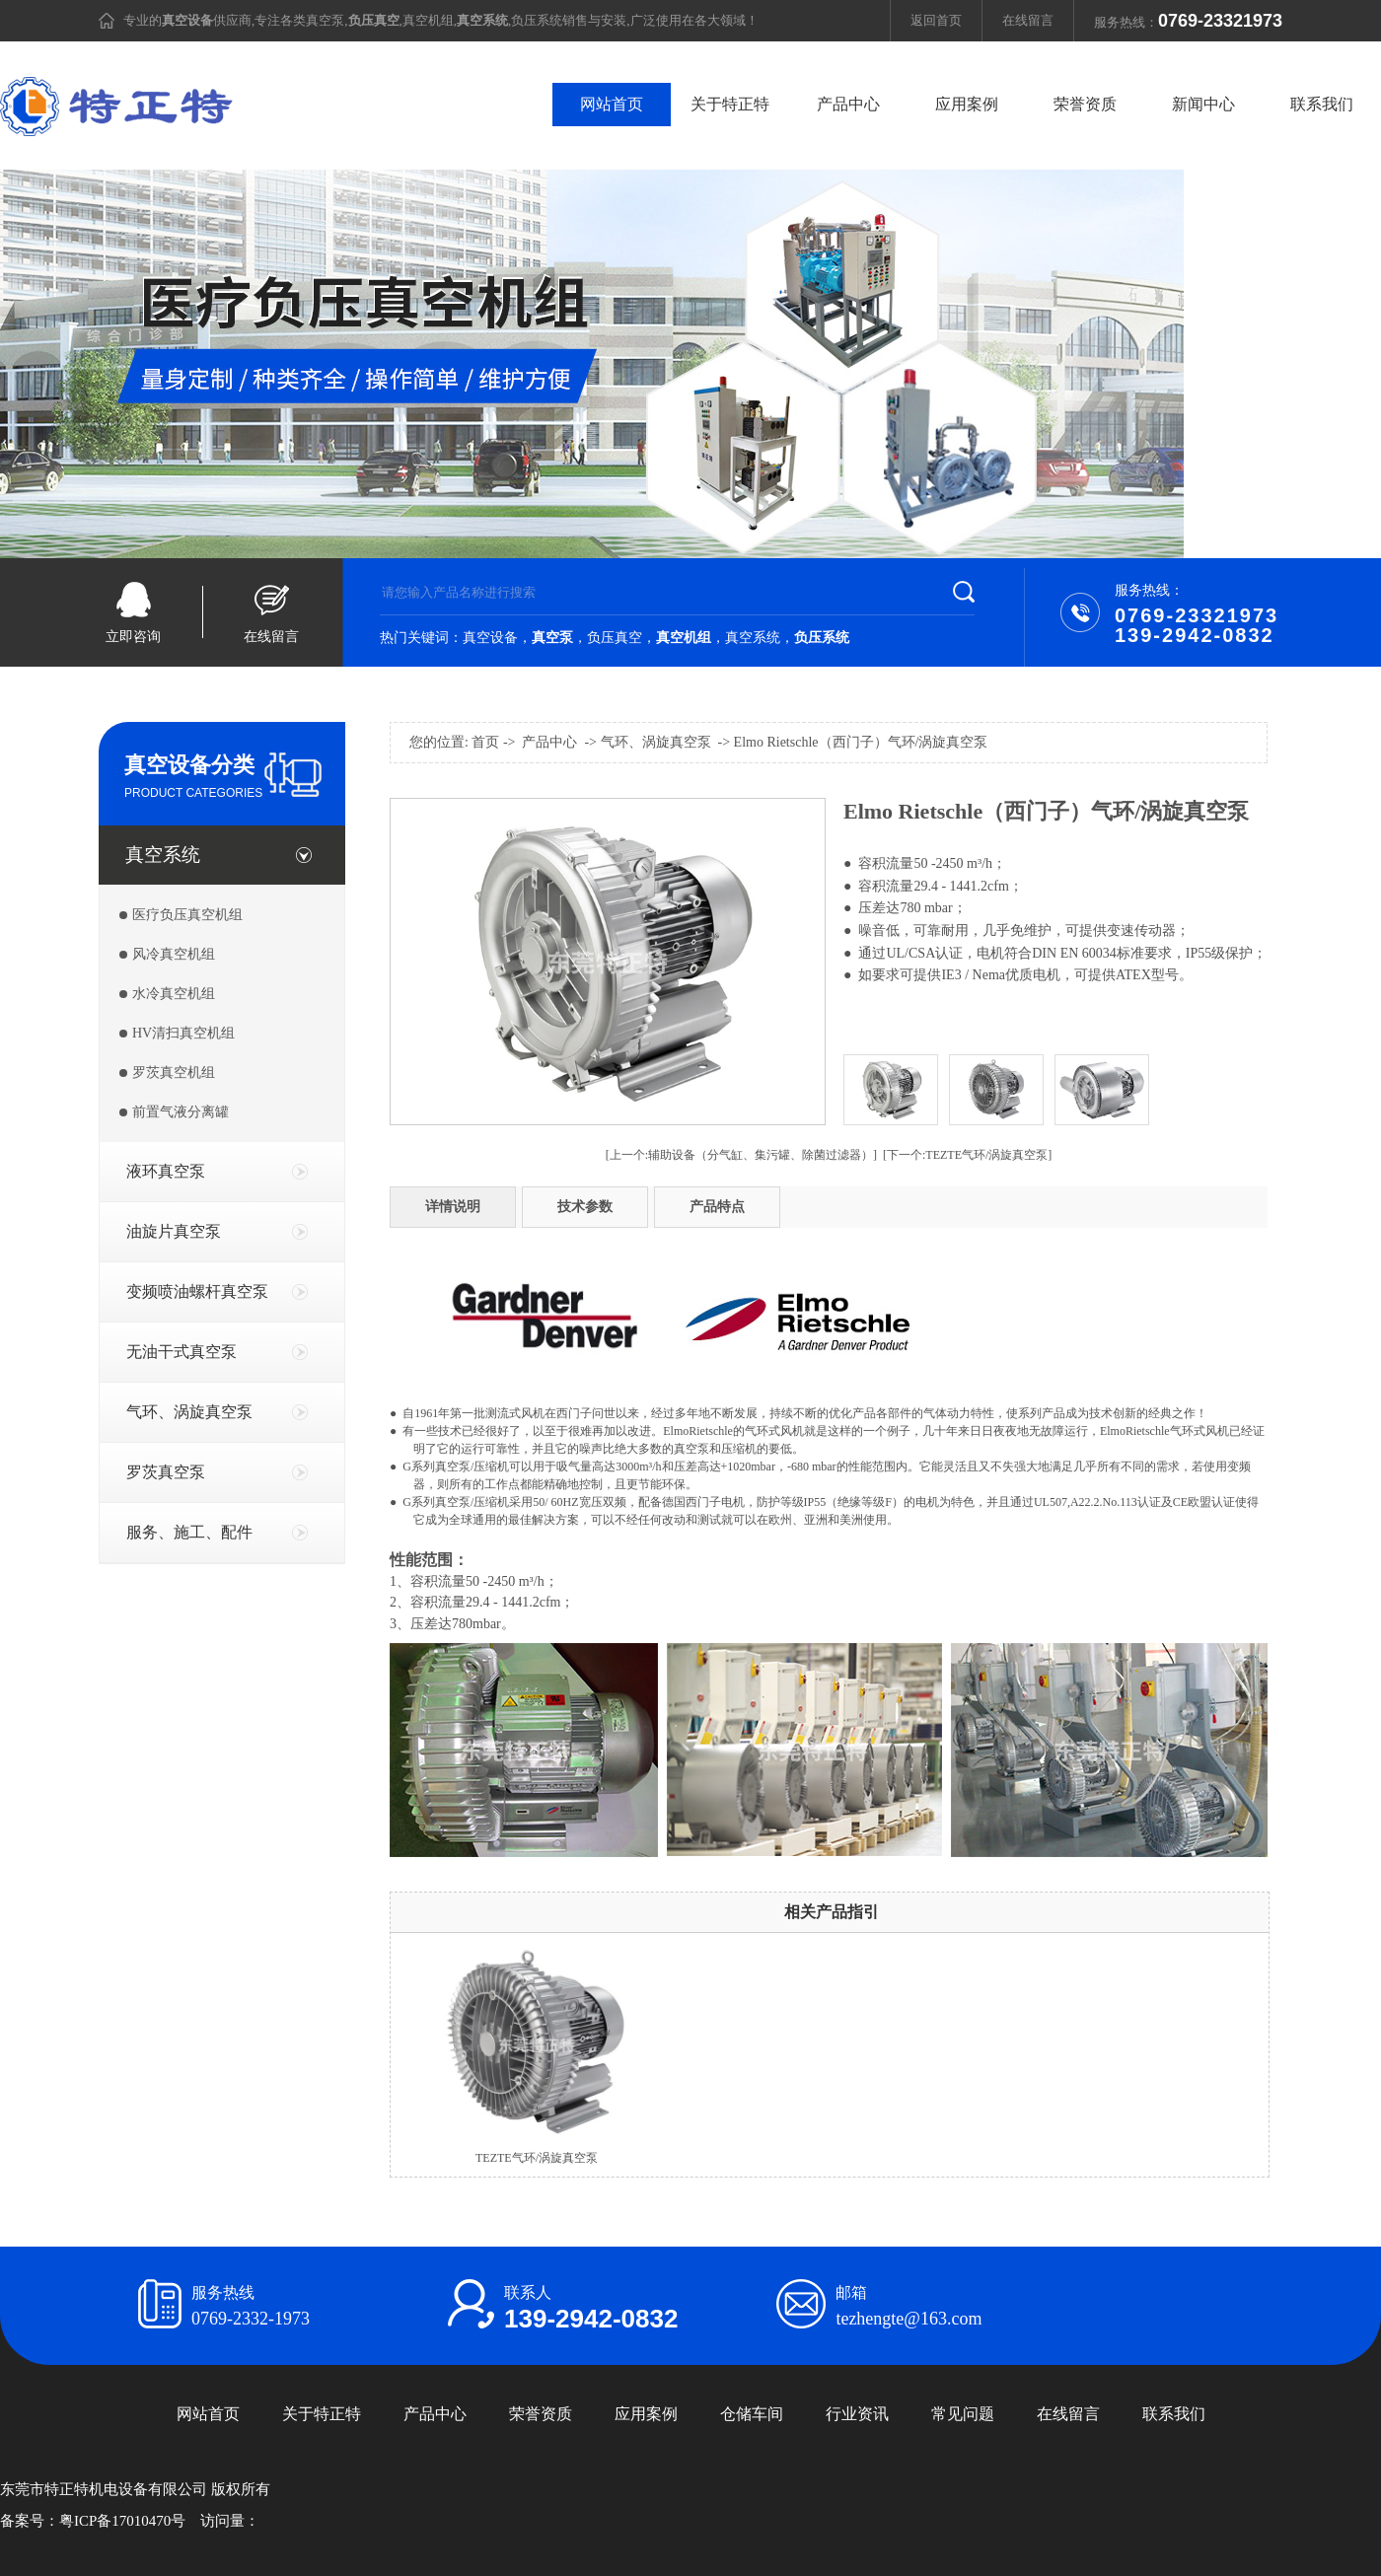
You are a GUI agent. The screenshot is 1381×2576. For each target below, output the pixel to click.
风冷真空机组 (173, 954)
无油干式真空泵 (181, 1351)
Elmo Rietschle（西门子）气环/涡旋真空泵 (861, 742)
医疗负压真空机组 (187, 914)
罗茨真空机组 (173, 1072)
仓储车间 (751, 2413)
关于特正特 (729, 104)
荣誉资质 (1085, 104)
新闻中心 (1203, 104)
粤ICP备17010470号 (122, 2521)
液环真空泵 (165, 1171)
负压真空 (614, 637)
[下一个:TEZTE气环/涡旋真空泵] (967, 1155)
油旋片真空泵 (173, 1231)
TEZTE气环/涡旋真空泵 (536, 2158)
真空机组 (428, 20)
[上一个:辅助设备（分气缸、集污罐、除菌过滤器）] (741, 1155)
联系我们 (1321, 104)
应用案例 (966, 104)
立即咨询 (133, 636)
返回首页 (936, 20)
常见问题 (962, 2413)
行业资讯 (857, 2413)
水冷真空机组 (173, 993)
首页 (485, 742)
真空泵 (325, 20)
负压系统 (536, 20)
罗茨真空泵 (165, 1472)
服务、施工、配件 (189, 1532)
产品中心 (848, 104)
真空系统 (752, 637)
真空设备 (490, 637)
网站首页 (611, 104)
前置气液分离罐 (180, 1112)
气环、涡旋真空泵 (189, 1411)
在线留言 (1028, 20)
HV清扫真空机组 (183, 1033)
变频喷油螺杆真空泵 (197, 1291)
